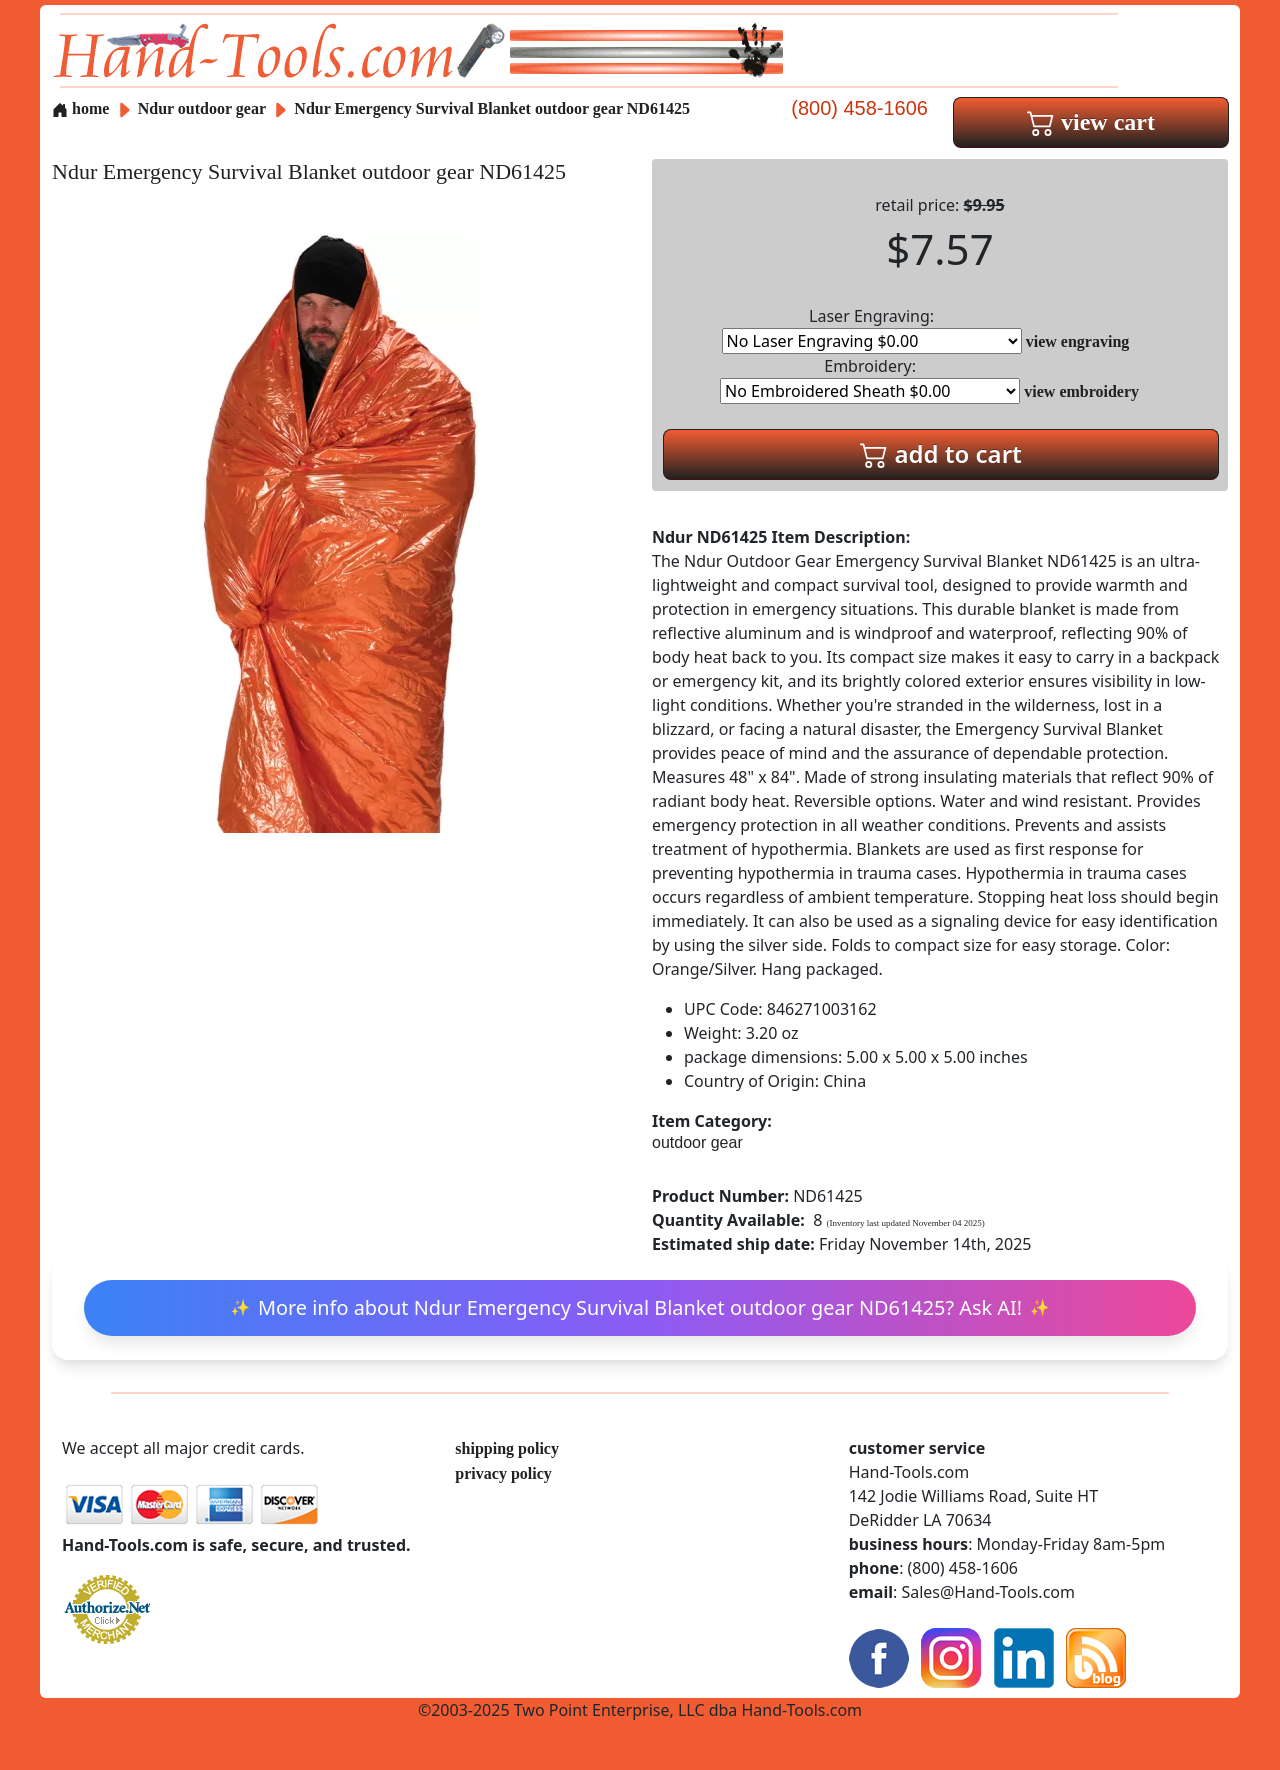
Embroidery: (870, 379)
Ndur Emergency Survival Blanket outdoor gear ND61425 (492, 108)
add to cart (941, 453)
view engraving (1078, 341)
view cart (1091, 122)
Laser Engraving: (872, 329)
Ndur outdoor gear (202, 108)
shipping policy (507, 1448)
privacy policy (503, 1473)
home (80, 108)
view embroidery (1081, 391)
